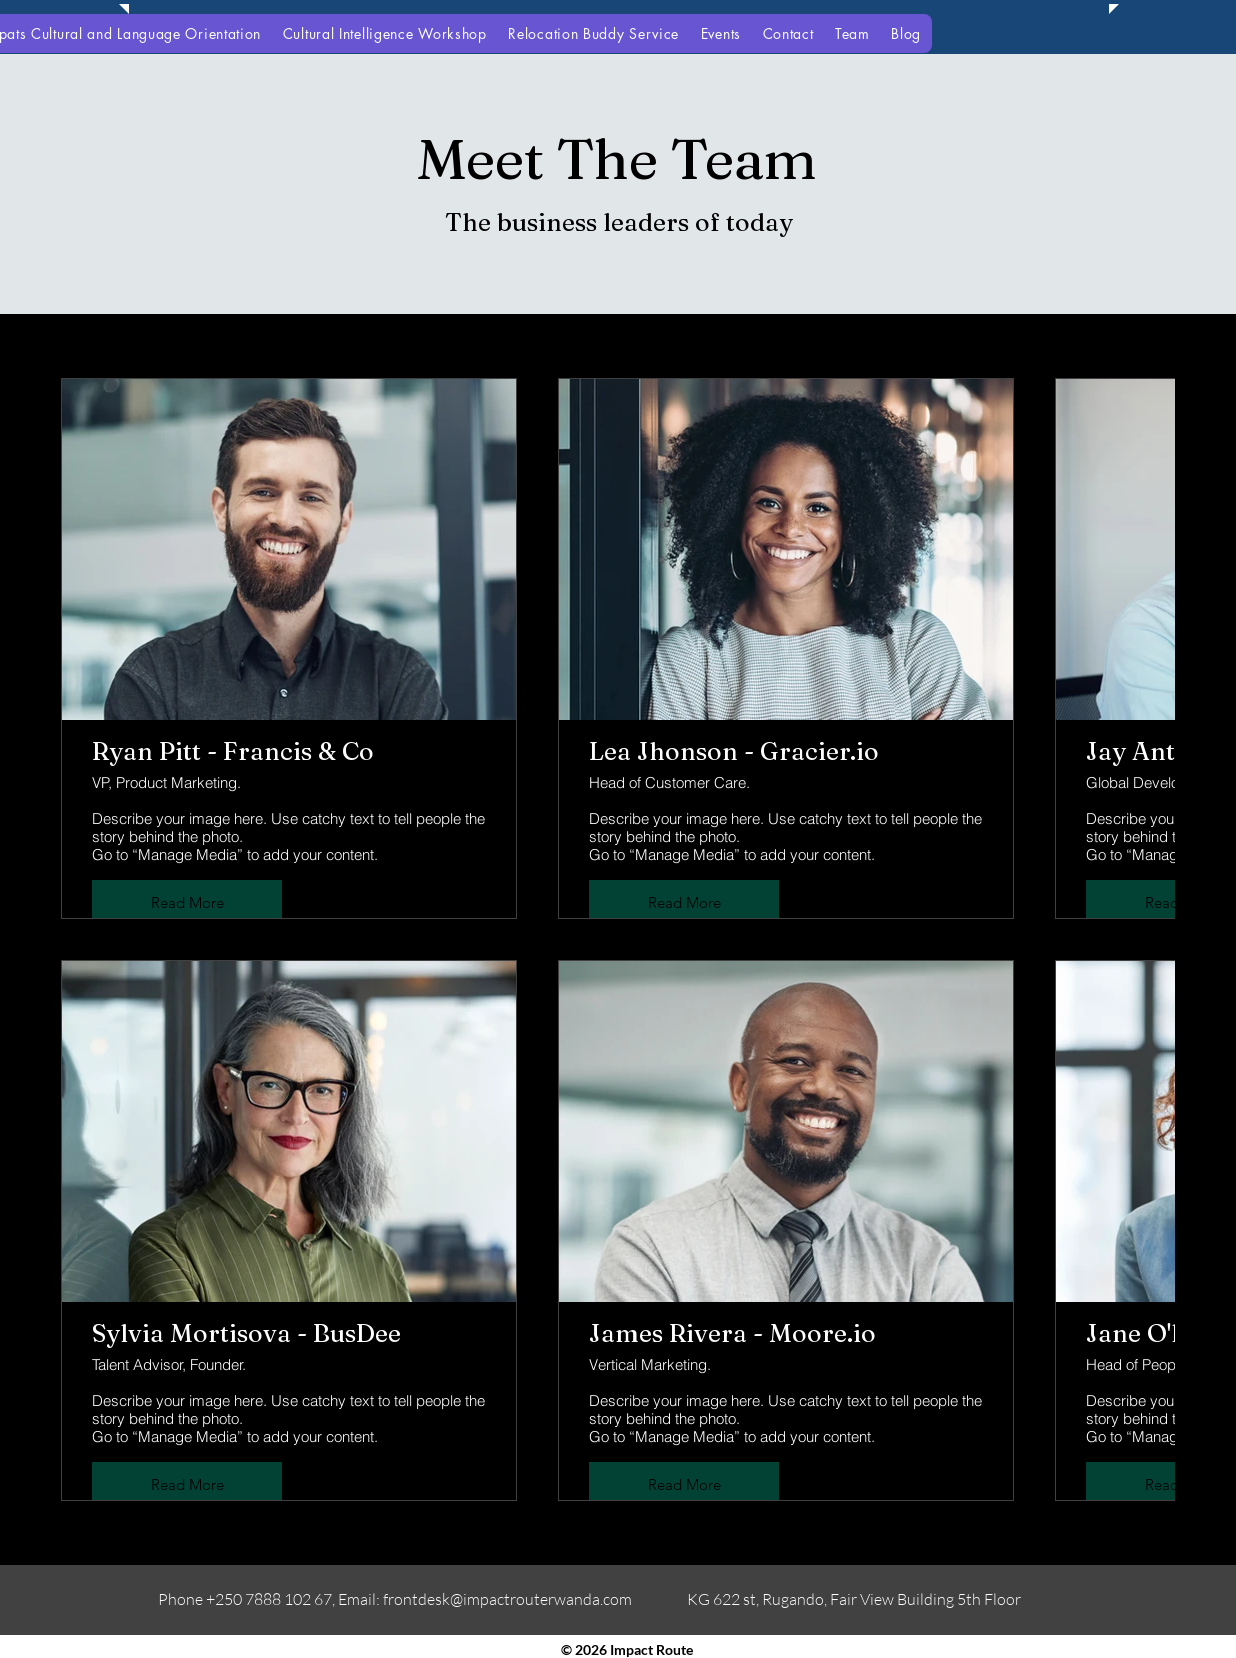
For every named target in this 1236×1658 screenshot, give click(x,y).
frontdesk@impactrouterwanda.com (507, 1599)
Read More (187, 902)
